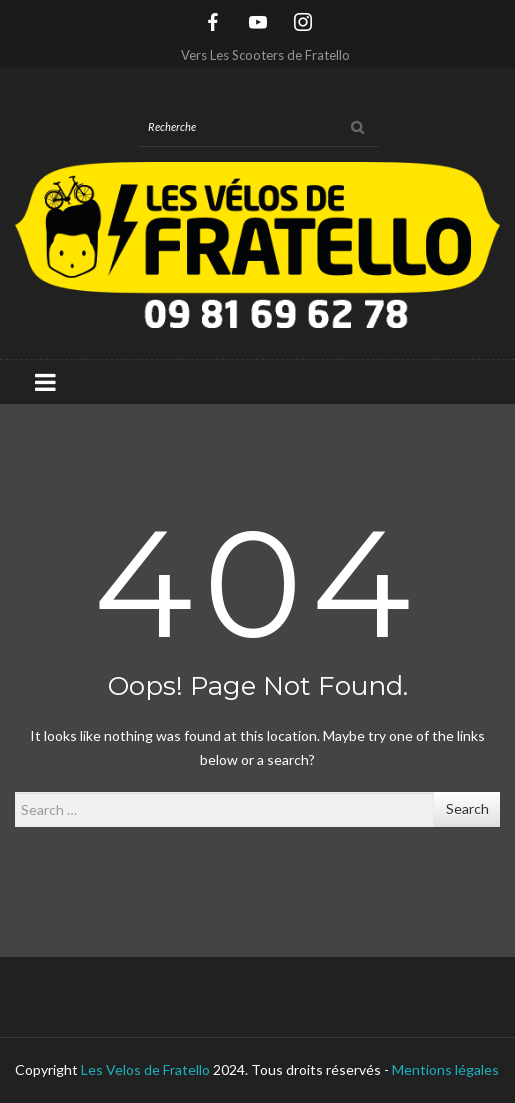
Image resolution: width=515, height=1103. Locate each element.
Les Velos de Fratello (145, 1069)
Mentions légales (445, 1069)
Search (467, 808)
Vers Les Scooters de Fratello (265, 55)
